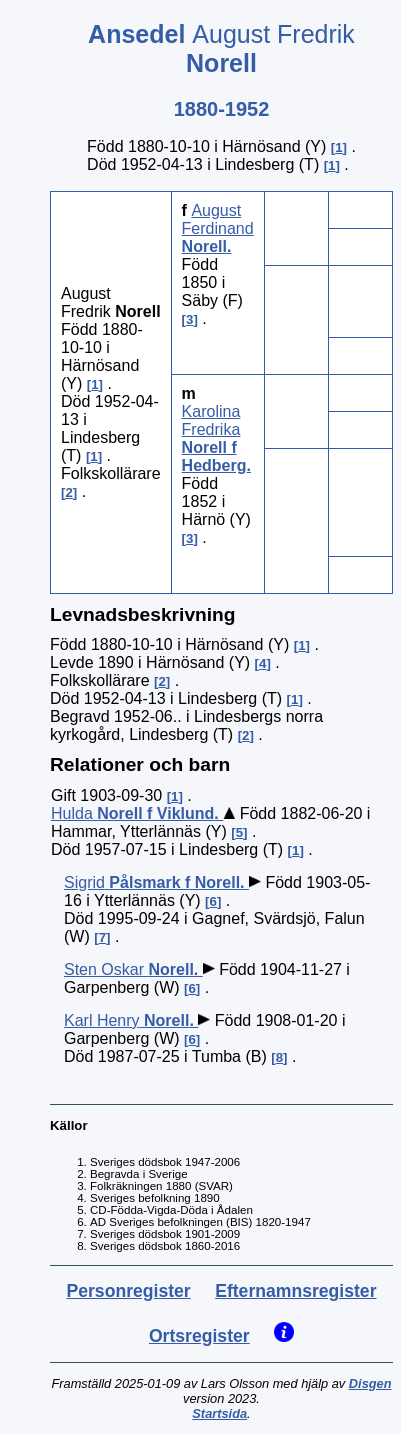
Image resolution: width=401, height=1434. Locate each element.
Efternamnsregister (295, 1291)
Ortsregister (199, 1336)
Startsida (219, 1413)
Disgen (370, 1383)
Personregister (129, 1291)
